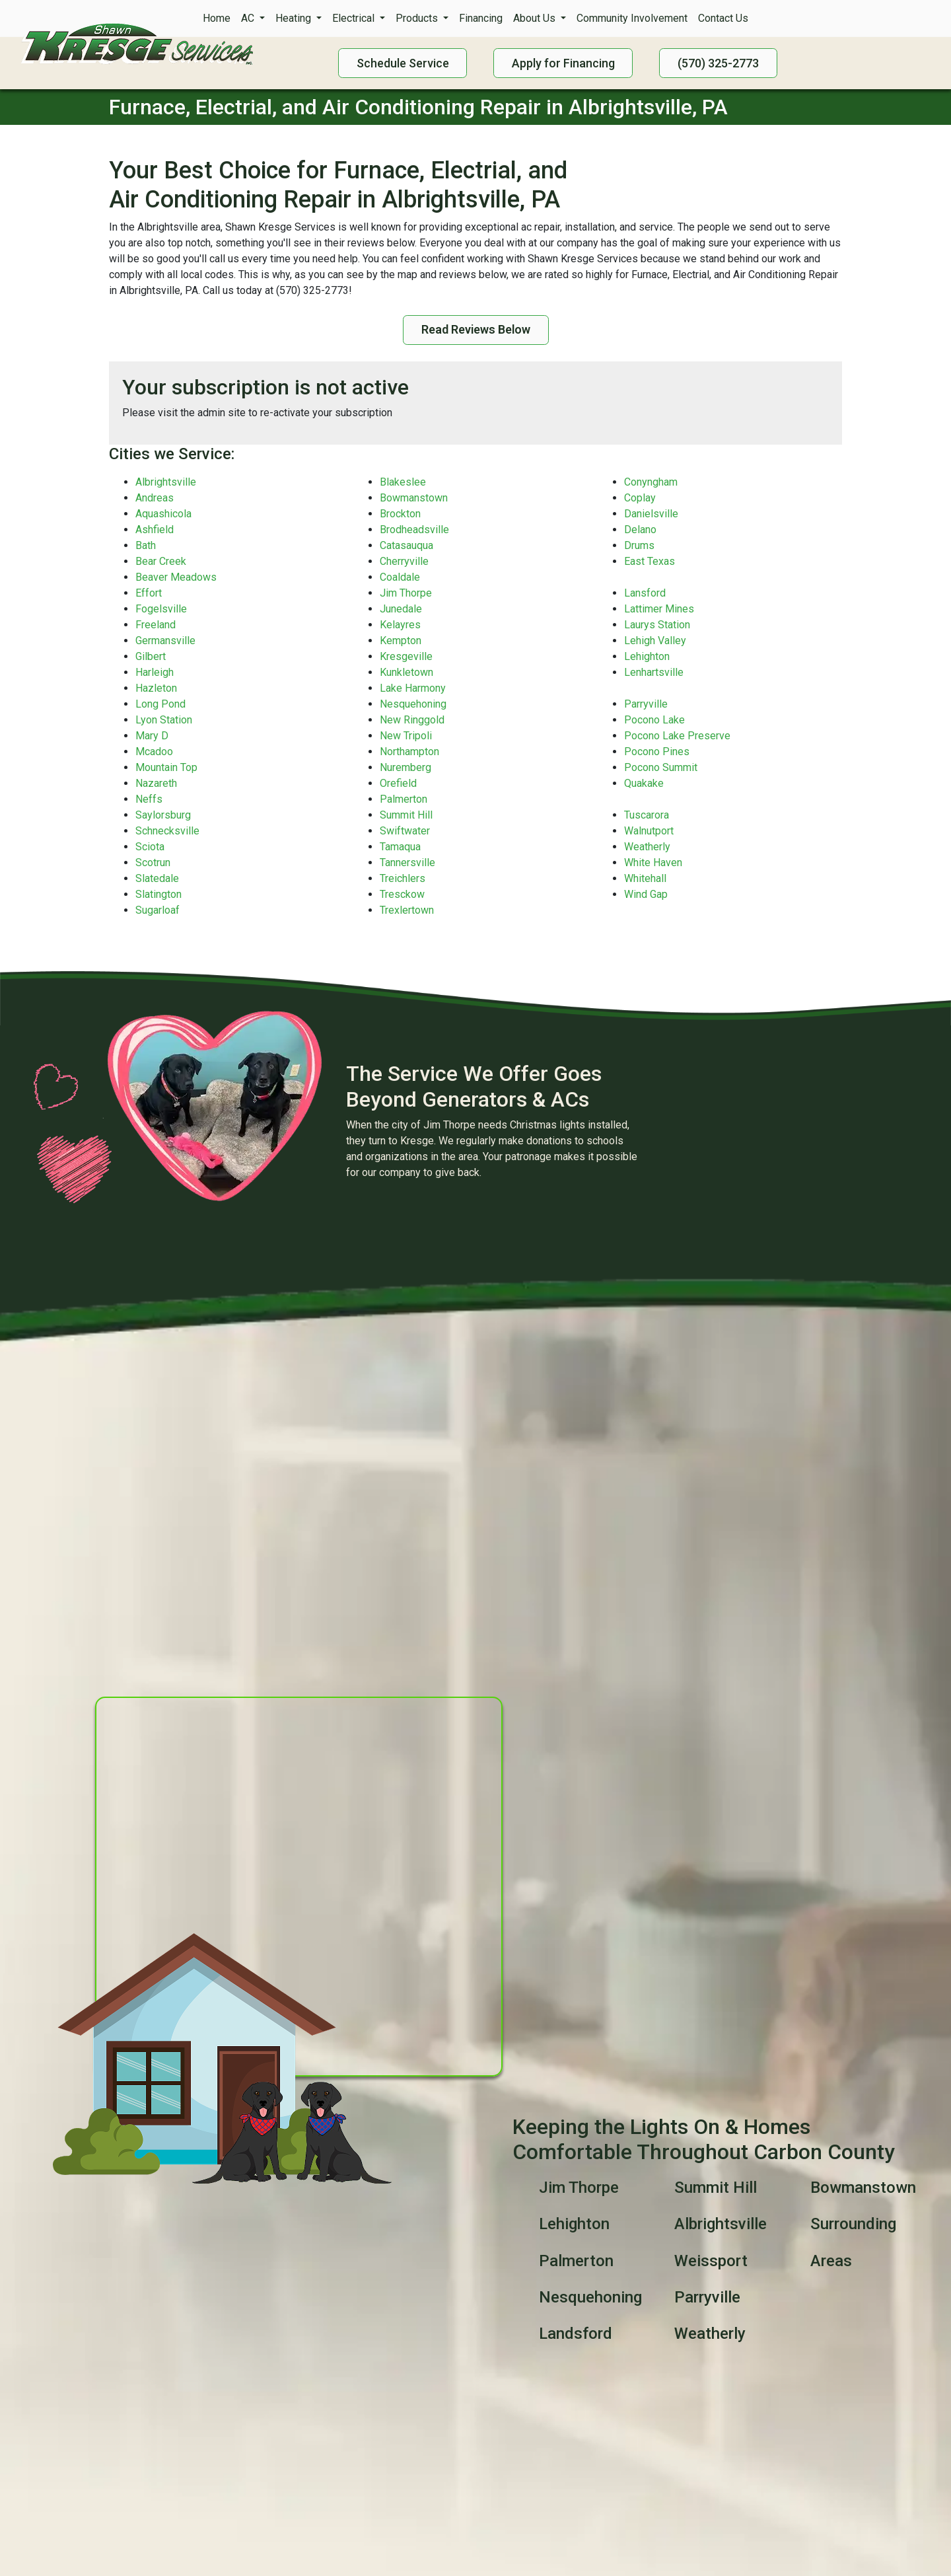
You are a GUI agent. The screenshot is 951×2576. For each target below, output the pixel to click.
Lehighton (647, 656)
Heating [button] (294, 18)
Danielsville (651, 513)
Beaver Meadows (176, 577)
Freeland (155, 624)
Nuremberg (405, 767)
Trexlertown (407, 910)
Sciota (149, 846)
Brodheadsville (414, 529)
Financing (481, 18)
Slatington (158, 894)
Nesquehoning (413, 704)
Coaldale (400, 577)
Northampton (409, 751)
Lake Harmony (413, 688)
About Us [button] (535, 18)
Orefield (398, 783)
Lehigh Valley (655, 640)
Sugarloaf (157, 910)
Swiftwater (405, 831)
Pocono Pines (656, 751)
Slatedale (157, 878)
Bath (145, 545)
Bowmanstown (414, 498)
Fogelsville (161, 609)
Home (216, 18)
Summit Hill (406, 815)
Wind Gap (646, 894)
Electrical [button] (354, 18)
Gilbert (150, 656)
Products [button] (418, 18)
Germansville (165, 640)
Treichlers (402, 878)
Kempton (400, 640)
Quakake (644, 783)
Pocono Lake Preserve (677, 735)
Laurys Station (657, 624)
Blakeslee (403, 482)
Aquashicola (163, 513)
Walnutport (649, 831)
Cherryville (404, 561)
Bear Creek (160, 561)
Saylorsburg (163, 815)
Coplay (640, 498)
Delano (640, 529)
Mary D (151, 735)
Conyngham (651, 482)
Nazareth (156, 783)
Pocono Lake (654, 720)
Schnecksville (167, 831)
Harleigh (154, 672)
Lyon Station (163, 720)
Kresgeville (406, 656)
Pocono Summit (660, 767)
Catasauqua (406, 545)
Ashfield (154, 529)
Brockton (400, 513)
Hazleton (156, 688)
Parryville (646, 704)
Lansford (645, 593)
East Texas (649, 561)
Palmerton (403, 799)
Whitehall (645, 878)
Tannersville (407, 862)
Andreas (154, 498)
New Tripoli (406, 735)
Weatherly (647, 846)
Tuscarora (646, 815)
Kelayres (400, 624)
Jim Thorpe (406, 593)
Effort (148, 593)
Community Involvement (632, 18)
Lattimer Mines (659, 609)
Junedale (401, 609)
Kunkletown (406, 672)
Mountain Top (166, 767)
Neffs (148, 799)
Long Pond (160, 704)
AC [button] (249, 18)
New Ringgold (412, 720)
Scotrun (152, 862)
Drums (639, 545)
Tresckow (402, 894)
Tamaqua (400, 846)
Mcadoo (154, 751)
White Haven (653, 862)
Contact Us (723, 18)
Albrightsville (165, 482)
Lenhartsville (654, 672)
